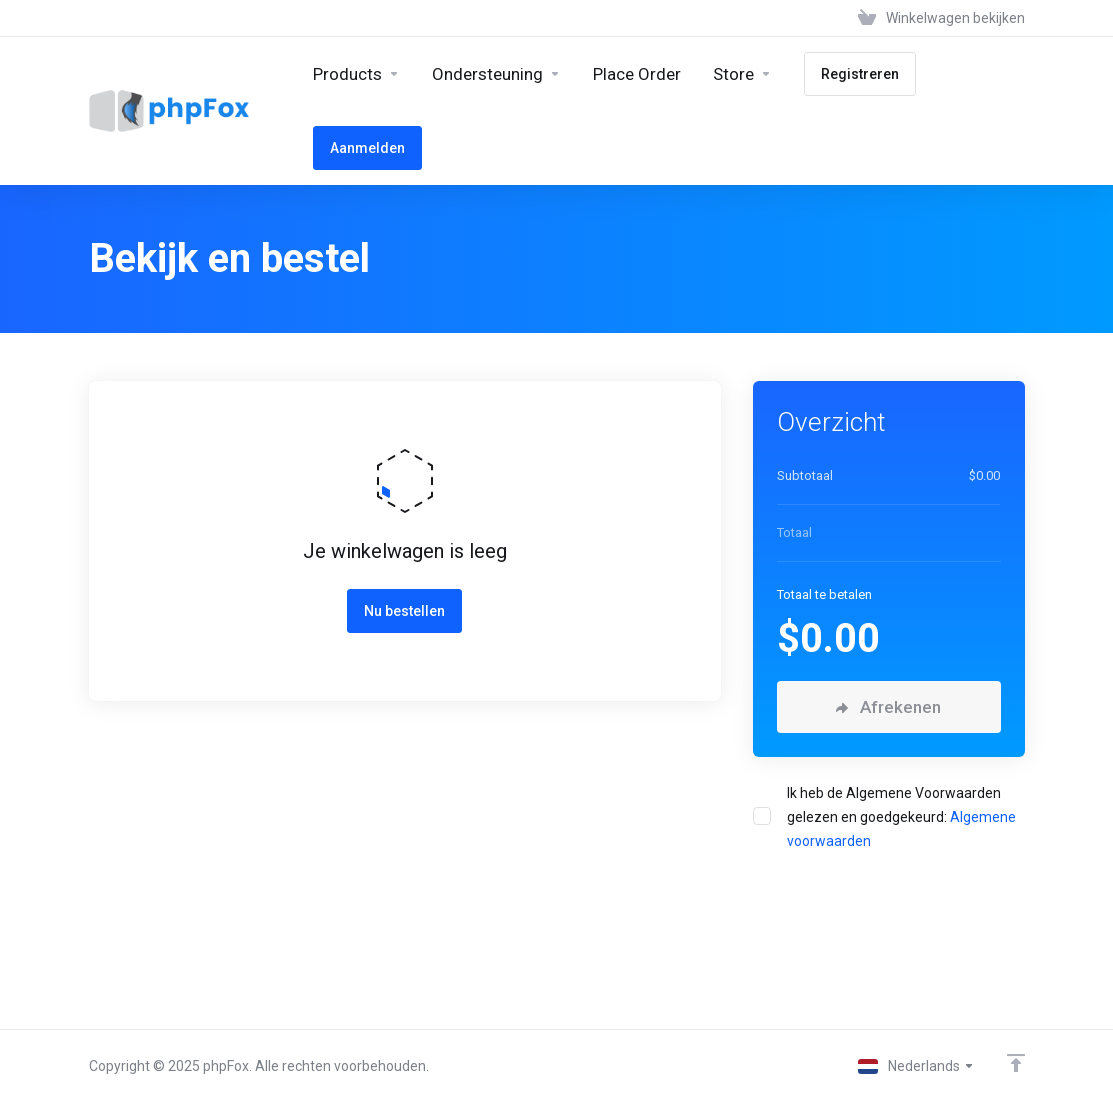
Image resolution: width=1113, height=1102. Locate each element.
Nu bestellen (404, 611)
